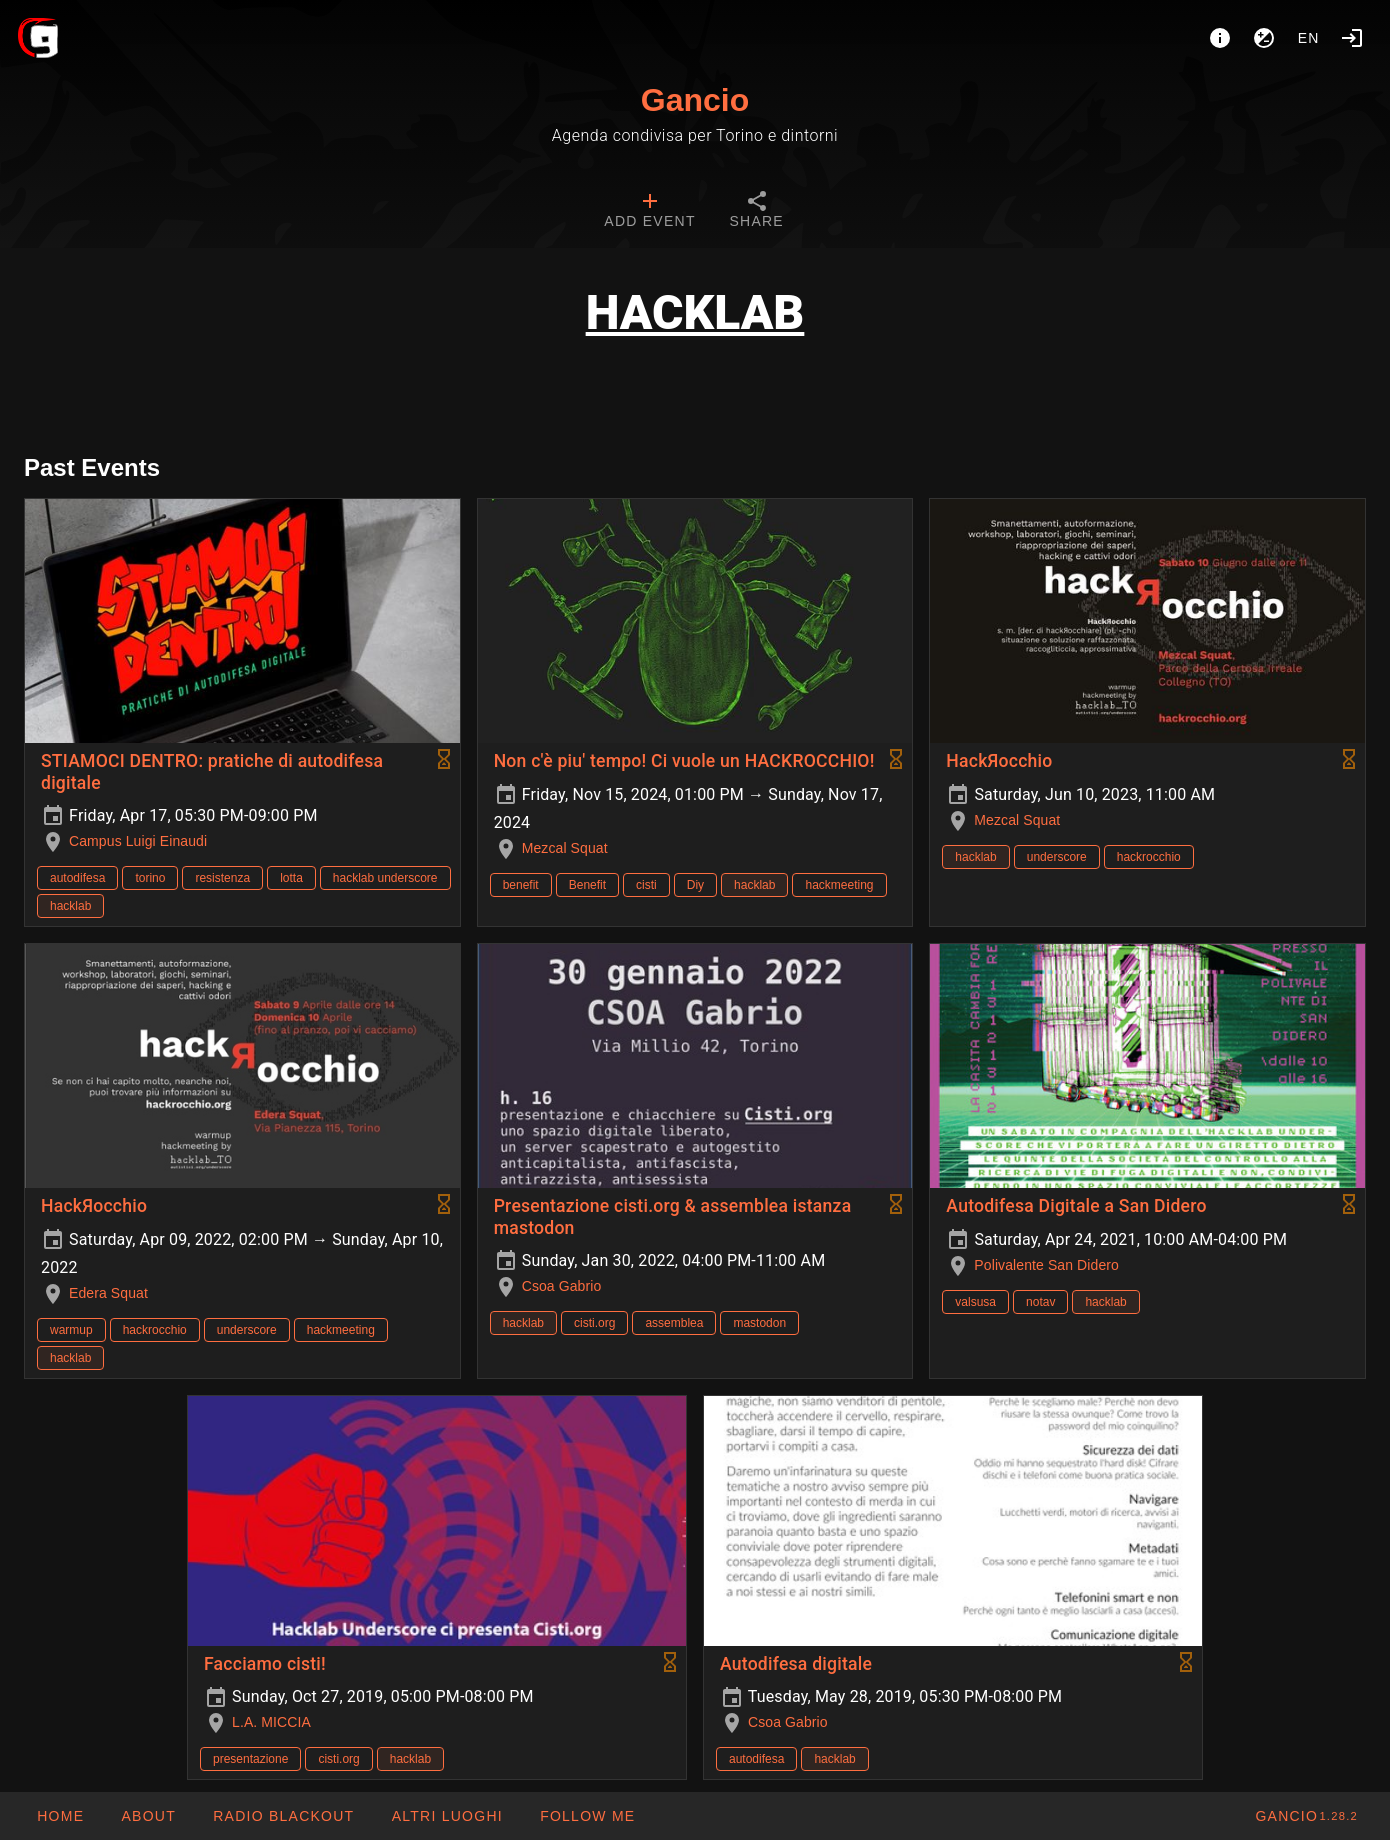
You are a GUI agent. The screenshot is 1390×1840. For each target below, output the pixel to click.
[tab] (649, 212)
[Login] (1352, 38)
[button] (446, 1816)
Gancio (695, 100)
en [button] (1309, 38)
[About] (1220, 38)
